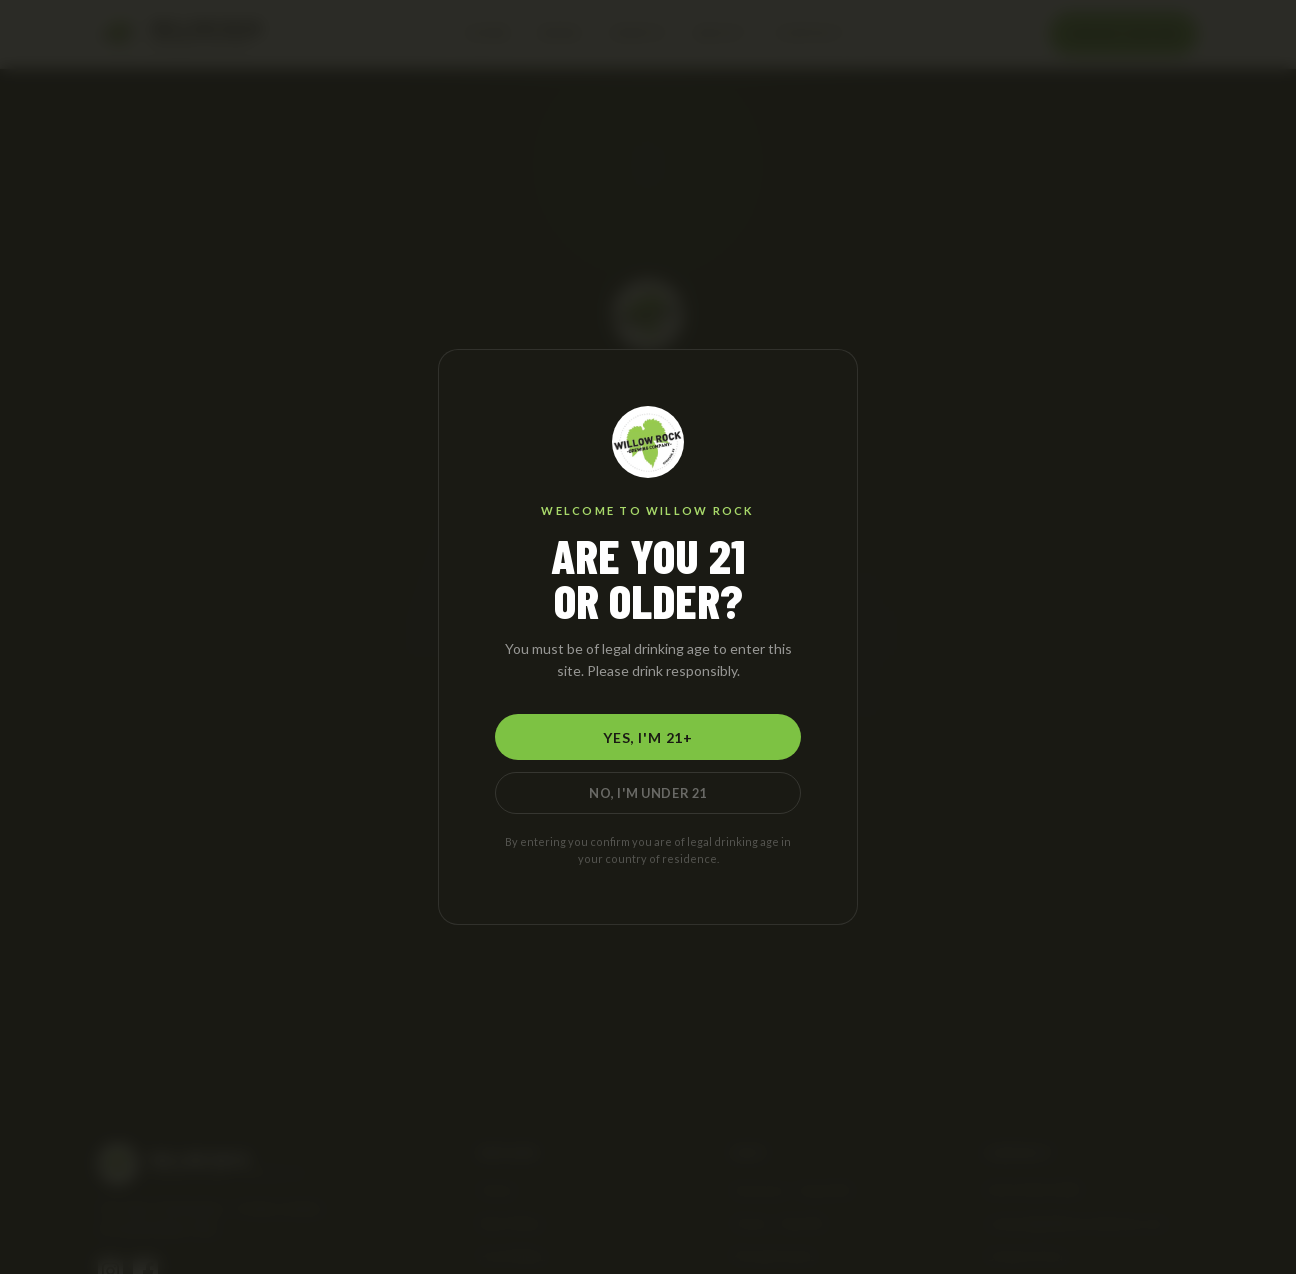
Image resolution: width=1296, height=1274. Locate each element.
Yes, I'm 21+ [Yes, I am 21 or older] (648, 737)
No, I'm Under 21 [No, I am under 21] (648, 793)
